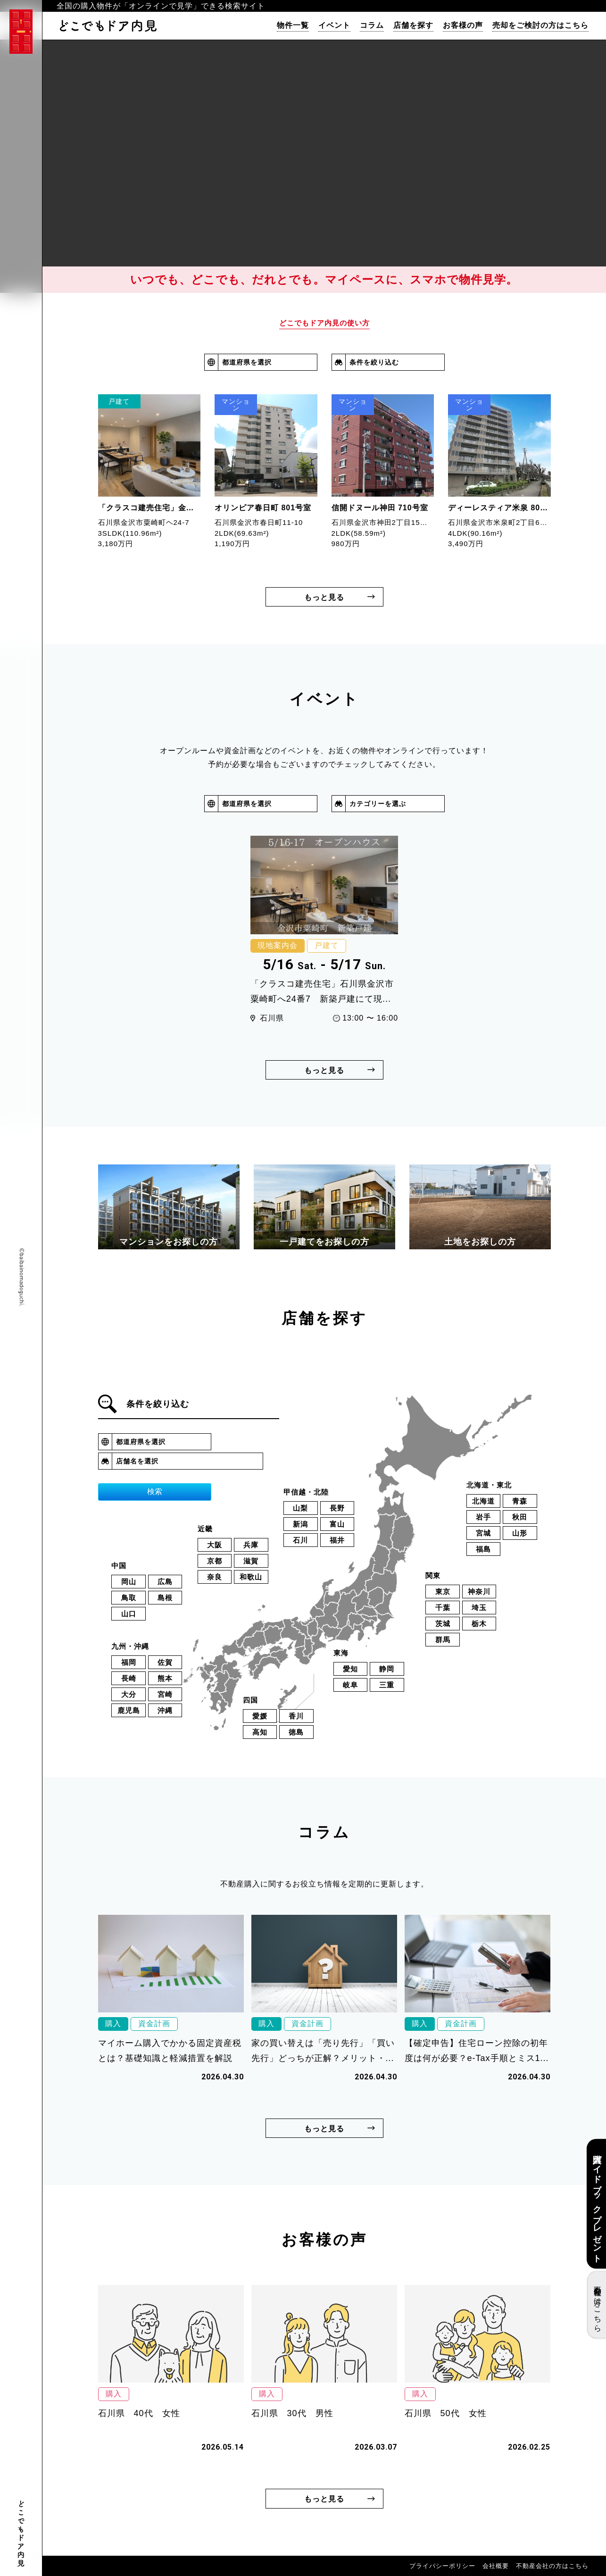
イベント (334, 25)
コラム (372, 25)
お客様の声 (463, 25)
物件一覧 (293, 25)
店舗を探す (413, 25)
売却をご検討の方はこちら (540, 25)
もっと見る (324, 597)
